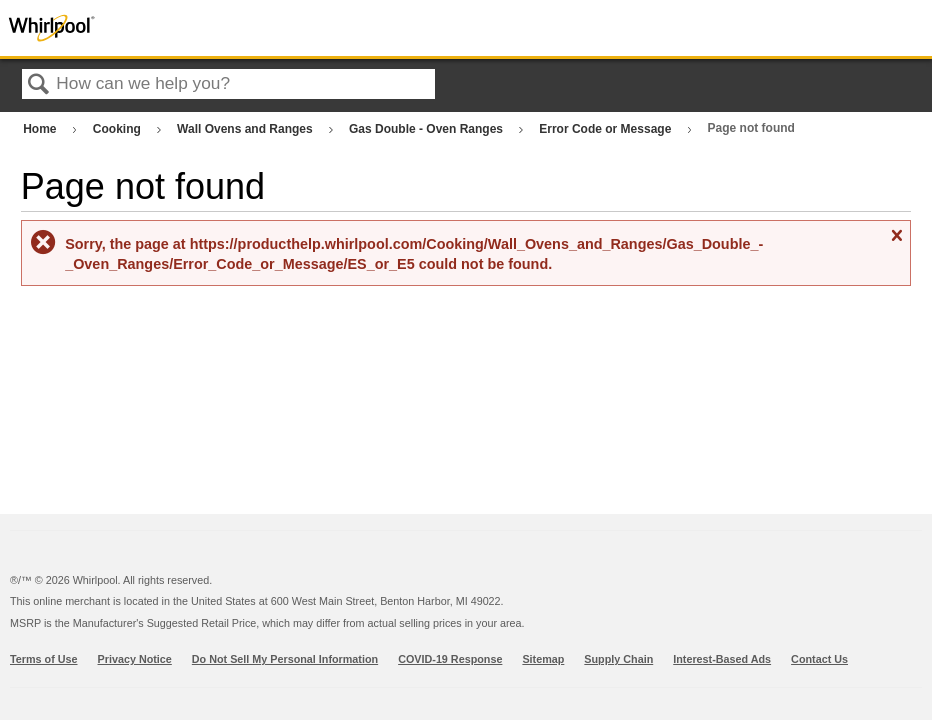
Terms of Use (44, 659)
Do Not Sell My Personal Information (285, 659)
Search (39, 85)
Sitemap (543, 659)
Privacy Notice (135, 659)
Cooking (118, 129)
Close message (896, 243)
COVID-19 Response (450, 659)
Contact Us (819, 659)
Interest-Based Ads (722, 659)
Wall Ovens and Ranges (246, 129)
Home (41, 129)
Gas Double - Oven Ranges (427, 129)
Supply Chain (618, 659)
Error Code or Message (606, 129)
